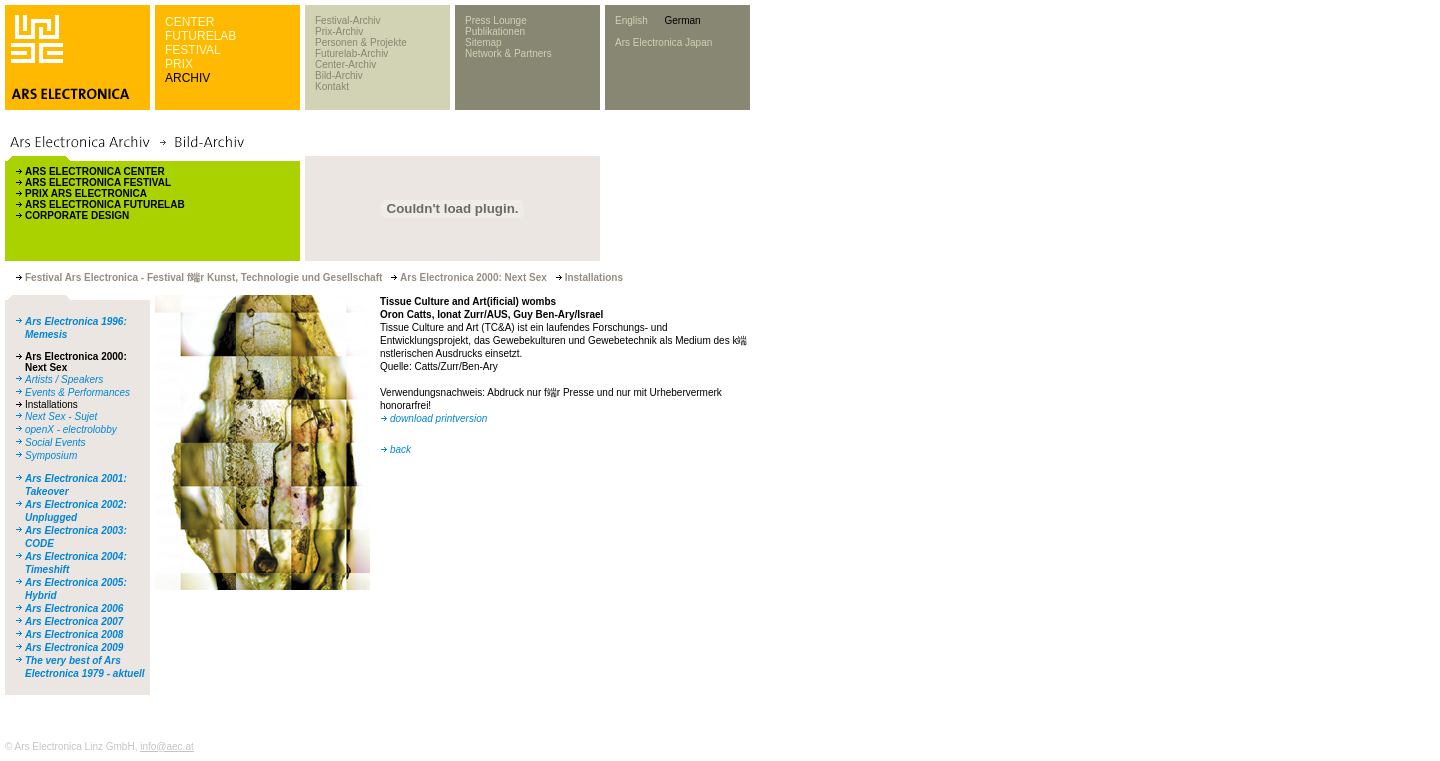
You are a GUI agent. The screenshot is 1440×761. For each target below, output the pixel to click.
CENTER (189, 22)
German (682, 20)
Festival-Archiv (348, 20)
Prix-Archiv (339, 31)
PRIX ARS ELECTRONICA (86, 193)
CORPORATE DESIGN (77, 215)
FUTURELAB (200, 36)
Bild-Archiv (339, 75)
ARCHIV (187, 78)
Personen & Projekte (361, 42)
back (400, 449)
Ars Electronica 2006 (74, 608)
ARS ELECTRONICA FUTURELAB (105, 204)
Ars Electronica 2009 (74, 647)
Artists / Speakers (64, 379)
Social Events (55, 442)
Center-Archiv (345, 64)
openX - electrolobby (71, 429)
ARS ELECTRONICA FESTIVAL (98, 182)
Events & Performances (77, 392)
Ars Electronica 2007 (74, 621)
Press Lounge (496, 20)
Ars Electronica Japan (663, 42)
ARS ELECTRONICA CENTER (95, 171)
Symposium (51, 455)
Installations (51, 404)
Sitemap (483, 42)
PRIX (179, 64)
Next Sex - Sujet (61, 416)
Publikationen (495, 31)
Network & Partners (508, 53)
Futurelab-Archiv (351, 53)
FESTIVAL (193, 50)
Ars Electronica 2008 (74, 634)
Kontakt (332, 86)
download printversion (438, 418)
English (631, 20)
